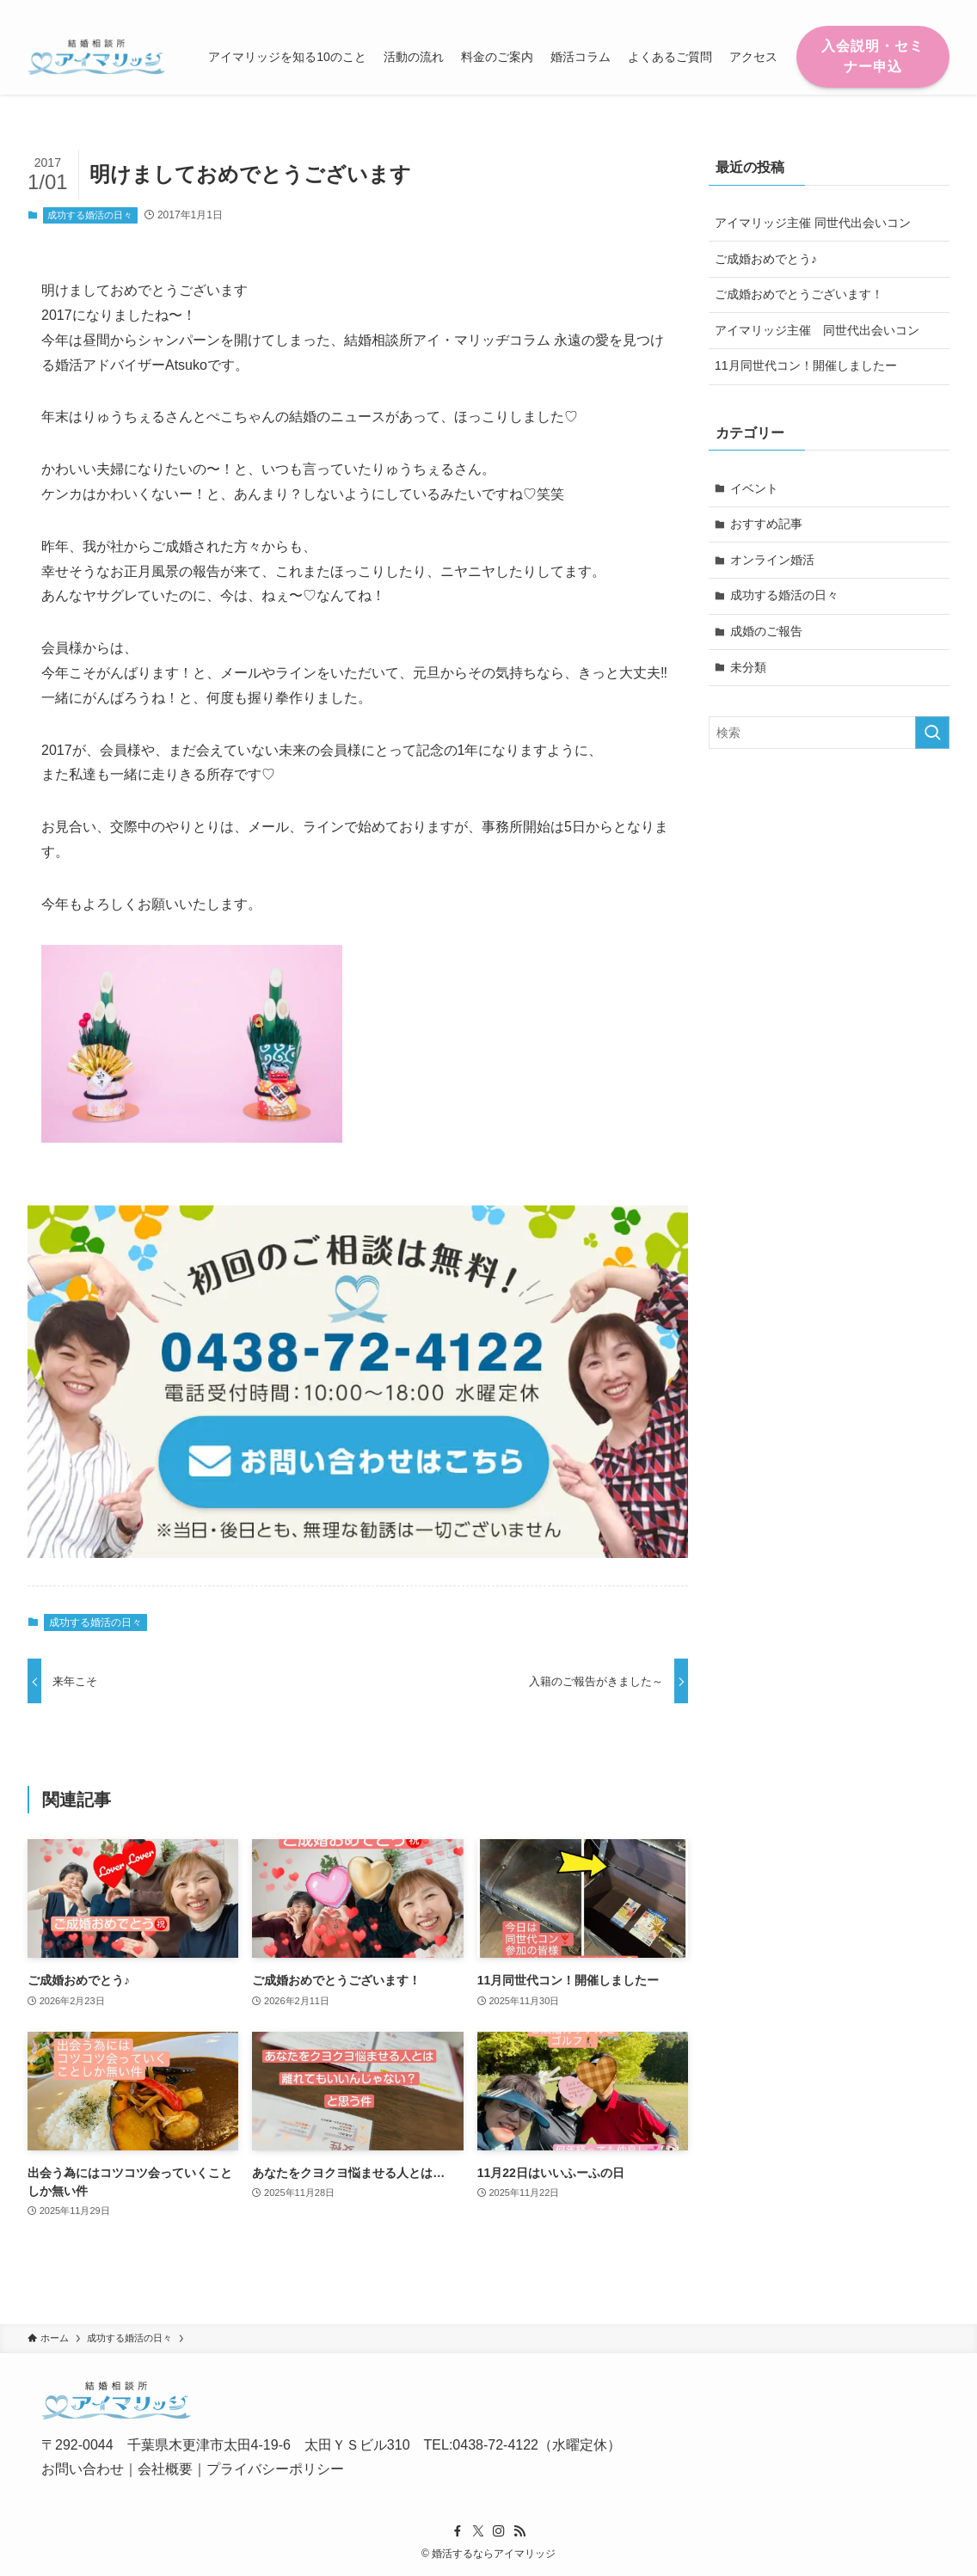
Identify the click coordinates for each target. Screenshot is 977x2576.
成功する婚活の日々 (89, 215)
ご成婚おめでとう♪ (766, 259)
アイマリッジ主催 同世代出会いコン (813, 223)
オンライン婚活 (772, 560)
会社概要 (165, 2469)
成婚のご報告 (766, 631)
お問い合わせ (82, 2469)
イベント (754, 488)
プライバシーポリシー (275, 2469)
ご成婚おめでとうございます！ (799, 294)
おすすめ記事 (766, 524)
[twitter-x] (871, 9)
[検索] (938, 9)
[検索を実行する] (932, 732)
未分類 (748, 667)
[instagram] (893, 9)
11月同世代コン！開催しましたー (806, 365)
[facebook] (849, 9)
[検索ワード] (829, 732)
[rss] (916, 9)
